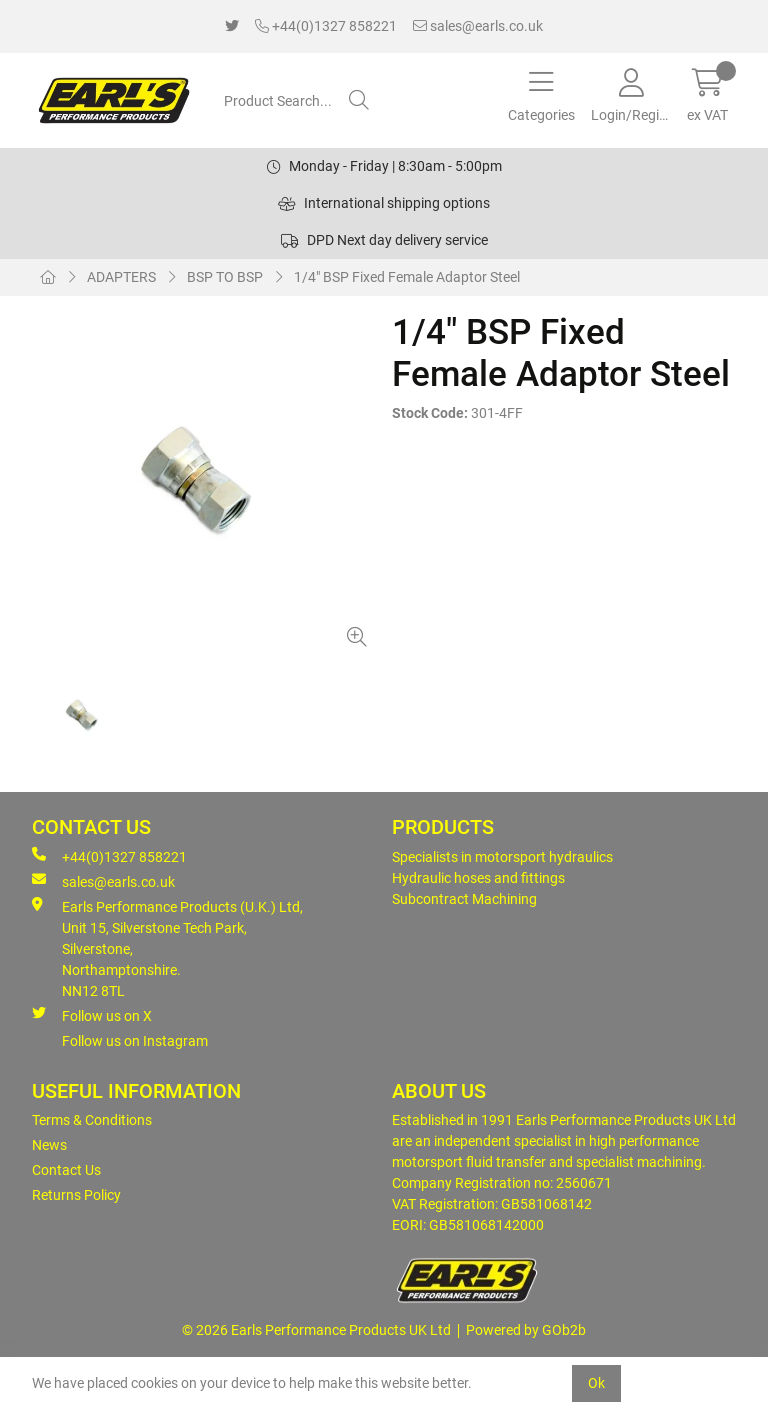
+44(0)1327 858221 (326, 26)
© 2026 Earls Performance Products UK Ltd (316, 1330)
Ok (596, 1383)
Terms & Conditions (92, 1120)
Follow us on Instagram (135, 1041)
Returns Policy (76, 1195)
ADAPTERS (121, 277)
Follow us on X (92, 1015)
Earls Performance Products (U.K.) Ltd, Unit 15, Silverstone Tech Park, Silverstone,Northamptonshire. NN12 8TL (167, 948)
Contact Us (66, 1170)
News (49, 1145)
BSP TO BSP (225, 277)
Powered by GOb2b (526, 1330)
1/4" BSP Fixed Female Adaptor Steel (407, 277)
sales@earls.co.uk (478, 26)
